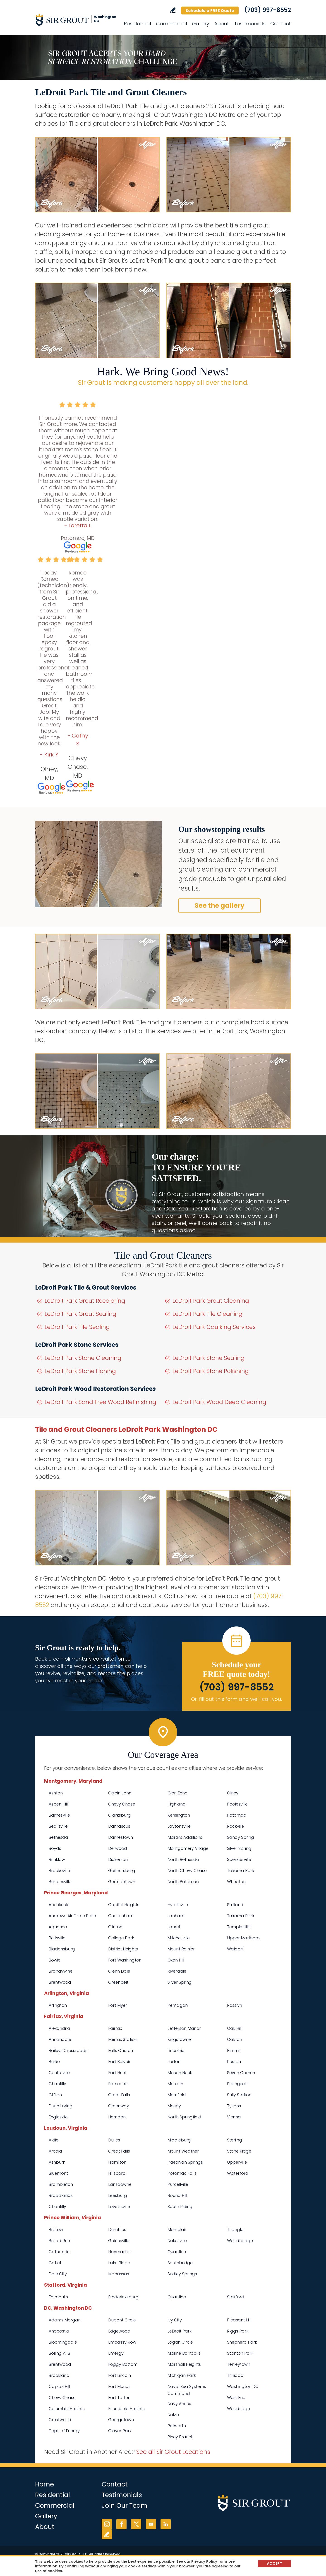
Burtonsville (60, 1881)
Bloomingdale (63, 2342)
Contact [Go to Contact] (280, 23)
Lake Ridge (119, 2263)
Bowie (54, 1960)
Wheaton (236, 1881)
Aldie (53, 2140)
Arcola (55, 2151)
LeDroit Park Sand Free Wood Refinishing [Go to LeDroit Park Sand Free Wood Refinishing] (100, 1402)
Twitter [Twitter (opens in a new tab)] (136, 2524)
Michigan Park (182, 2375)
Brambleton (61, 2184)
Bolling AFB (59, 2353)
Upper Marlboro (243, 1938)
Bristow (56, 2229)
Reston (234, 2061)
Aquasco (58, 1927)
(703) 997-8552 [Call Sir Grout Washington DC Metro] (267, 10)
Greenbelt (118, 1982)
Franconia (118, 2084)
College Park (121, 1938)
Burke (54, 2061)
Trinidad (235, 2375)
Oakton (234, 2039)
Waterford (237, 2173)
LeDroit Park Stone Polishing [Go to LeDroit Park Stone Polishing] (211, 1371)
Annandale (60, 2039)
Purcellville (178, 2184)
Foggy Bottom (122, 2364)
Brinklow (57, 1859)
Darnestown (120, 1837)
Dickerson (118, 1859)
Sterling (234, 2140)
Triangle (235, 2229)
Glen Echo (177, 1793)
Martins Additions (185, 1837)
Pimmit (234, 2050)
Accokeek (58, 1904)
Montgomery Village (188, 1848)
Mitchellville (179, 1938)
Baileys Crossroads (68, 2050)
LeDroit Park (180, 2331)
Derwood (117, 1848)
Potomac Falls (182, 2173)
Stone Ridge (239, 2151)
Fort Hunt (117, 2072)
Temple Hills (239, 1927)
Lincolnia (176, 2050)
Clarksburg (119, 1815)
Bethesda (58, 1837)
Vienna (234, 2117)
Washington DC (243, 2386)
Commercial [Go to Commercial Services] (171, 23)
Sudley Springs (182, 2274)
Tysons (234, 2106)
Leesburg (117, 2195)
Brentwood (60, 1982)
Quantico (177, 2252)
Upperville (237, 2162)
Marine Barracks (184, 2353)
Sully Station (239, 2095)
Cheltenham (120, 1916)
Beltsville (57, 1938)
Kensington (179, 1815)
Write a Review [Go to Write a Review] (172, 10)
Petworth (177, 2426)
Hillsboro (116, 2173)
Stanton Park (240, 2353)
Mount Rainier (181, 1949)
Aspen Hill (58, 1804)
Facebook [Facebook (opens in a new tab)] (121, 2524)
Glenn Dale (119, 1971)
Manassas (118, 2274)
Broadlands (61, 2195)
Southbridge (180, 2263)
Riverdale (177, 1971)
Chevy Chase (121, 1804)
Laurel (174, 1927)
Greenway (118, 2106)
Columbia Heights (67, 2408)
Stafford (235, 2297)
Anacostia (59, 2331)
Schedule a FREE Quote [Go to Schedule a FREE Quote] (210, 10)
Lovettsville (119, 2206)
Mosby (174, 2106)
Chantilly (57, 2084)
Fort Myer (117, 2005)
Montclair (177, 2229)
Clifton (55, 2095)
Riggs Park (237, 2331)
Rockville (235, 1826)
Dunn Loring (60, 2106)
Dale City (58, 2274)
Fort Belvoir (119, 2061)
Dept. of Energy (64, 2431)
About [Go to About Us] (221, 23)
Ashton (56, 1793)
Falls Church (120, 2050)
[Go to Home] (76, 20)
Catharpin (59, 2252)
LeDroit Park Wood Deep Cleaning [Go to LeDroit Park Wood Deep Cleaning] (219, 1402)
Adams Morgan (65, 2320)
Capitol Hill (59, 2386)
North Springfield (184, 2117)
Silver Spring (239, 1848)
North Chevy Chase (187, 1870)
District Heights (123, 1949)
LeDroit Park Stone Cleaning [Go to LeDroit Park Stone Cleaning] (83, 1358)
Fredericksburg (123, 2297)
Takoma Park (240, 1870)
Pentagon (178, 2005)
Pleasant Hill (239, 2320)
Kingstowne (179, 2039)
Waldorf (235, 1949)
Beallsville (58, 1826)
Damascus (119, 1826)
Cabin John (119, 1793)
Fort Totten (119, 2397)
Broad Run (59, 2240)
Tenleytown (238, 2364)
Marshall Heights (184, 2364)
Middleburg (179, 2140)
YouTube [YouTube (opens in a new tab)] (151, 2524)
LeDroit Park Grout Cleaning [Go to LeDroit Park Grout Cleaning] (211, 1301)
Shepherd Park (242, 2342)
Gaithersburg (121, 1870)
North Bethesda (183, 1859)
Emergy (116, 2353)
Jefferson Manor (184, 2028)
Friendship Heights (126, 2408)
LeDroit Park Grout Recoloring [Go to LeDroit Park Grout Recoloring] (85, 1301)
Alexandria (59, 2028)
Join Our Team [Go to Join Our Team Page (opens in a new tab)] (124, 2505)
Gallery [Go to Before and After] (200, 23)
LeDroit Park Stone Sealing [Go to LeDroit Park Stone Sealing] (208, 1358)
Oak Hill (234, 2028)
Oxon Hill (176, 1960)
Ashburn (57, 2162)
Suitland (235, 1904)
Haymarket (119, 2252)
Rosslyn (234, 2005)
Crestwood (60, 2419)
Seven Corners (241, 2072)
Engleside (58, 2117)
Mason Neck (180, 2072)
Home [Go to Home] (44, 2484)
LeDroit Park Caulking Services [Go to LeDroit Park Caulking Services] (214, 1327)
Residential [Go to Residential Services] (137, 23)
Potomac (236, 1815)
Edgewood (119, 2331)
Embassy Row (122, 2342)
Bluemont (58, 2173)
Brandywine (60, 1971)
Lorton (174, 2061)
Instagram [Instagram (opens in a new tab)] (107, 2524)
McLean (175, 2084)
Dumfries (117, 2229)
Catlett (56, 2263)
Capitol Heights (123, 1904)
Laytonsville (179, 1826)
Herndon (117, 2117)
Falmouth (58, 2297)
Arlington (58, 2005)
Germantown (121, 1881)
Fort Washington (124, 1960)
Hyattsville (178, 1904)
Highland (177, 1804)
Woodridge (238, 2408)
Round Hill (177, 2195)
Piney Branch (181, 2437)
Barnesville (59, 1815)
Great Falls (119, 2095)
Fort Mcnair (119, 2386)
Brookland (59, 2375)
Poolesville (237, 1804)
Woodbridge (240, 2240)
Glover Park (120, 2431)
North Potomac (183, 1881)
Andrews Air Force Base (72, 1916)
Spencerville (239, 1859)
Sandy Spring (240, 1837)
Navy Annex (179, 2403)
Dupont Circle (122, 2320)
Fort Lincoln (119, 2375)
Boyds (55, 1848)
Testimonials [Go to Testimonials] (249, 23)
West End (236, 2397)
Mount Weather (183, 2151)
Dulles (114, 2140)
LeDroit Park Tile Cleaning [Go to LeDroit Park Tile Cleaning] (207, 1314)
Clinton (115, 1927)
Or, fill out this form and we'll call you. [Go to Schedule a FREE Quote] (236, 1699)
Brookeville (59, 1870)
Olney (232, 1793)
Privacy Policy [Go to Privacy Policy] (204, 2561)
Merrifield (177, 2095)
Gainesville (118, 2240)
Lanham (176, 1916)
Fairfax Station (122, 2039)
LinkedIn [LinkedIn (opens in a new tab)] (166, 2524)
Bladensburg (62, 1949)
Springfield (238, 2084)
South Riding (180, 2206)
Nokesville (177, 2240)
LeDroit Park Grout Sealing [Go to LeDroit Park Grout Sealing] (80, 1314)
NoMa (173, 2415)
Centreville (59, 2072)
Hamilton (117, 2162)
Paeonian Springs (185, 2162)
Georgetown (121, 2419)
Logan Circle (180, 2342)
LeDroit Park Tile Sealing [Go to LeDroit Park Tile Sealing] (77, 1327)
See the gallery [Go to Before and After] (219, 905)
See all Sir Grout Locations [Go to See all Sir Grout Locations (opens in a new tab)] (173, 2452)
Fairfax (115, 2028)
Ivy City (175, 2320)
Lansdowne (120, 2184)
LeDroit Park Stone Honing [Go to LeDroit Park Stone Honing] (80, 1371)
